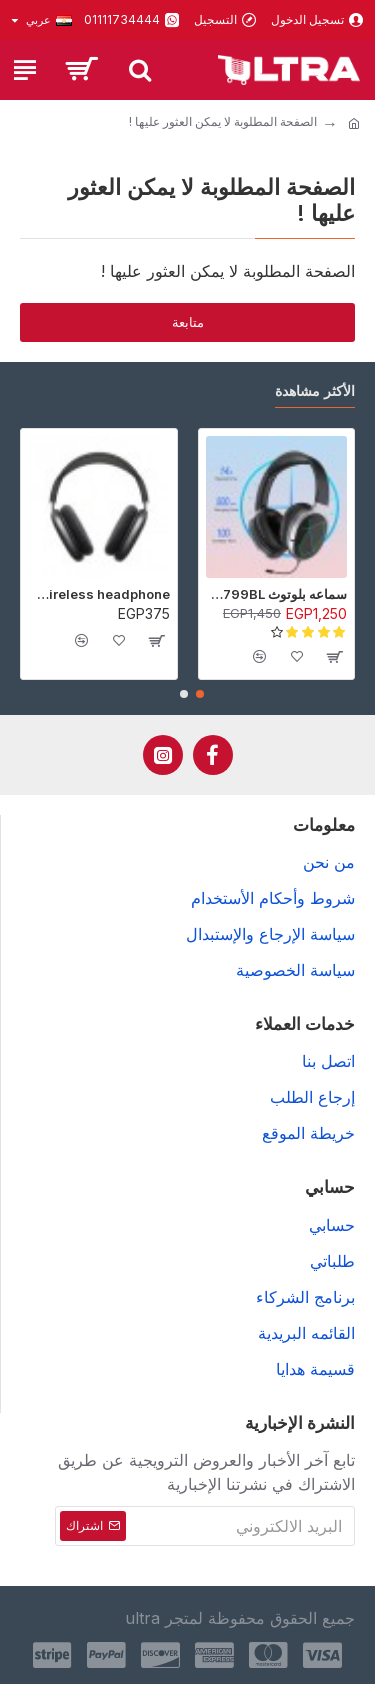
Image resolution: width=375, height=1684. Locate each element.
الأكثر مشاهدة (315, 390)
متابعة (188, 322)
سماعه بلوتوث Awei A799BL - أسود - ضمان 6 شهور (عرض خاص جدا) (277, 594)
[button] (200, 694)
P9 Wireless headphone (99, 594)
